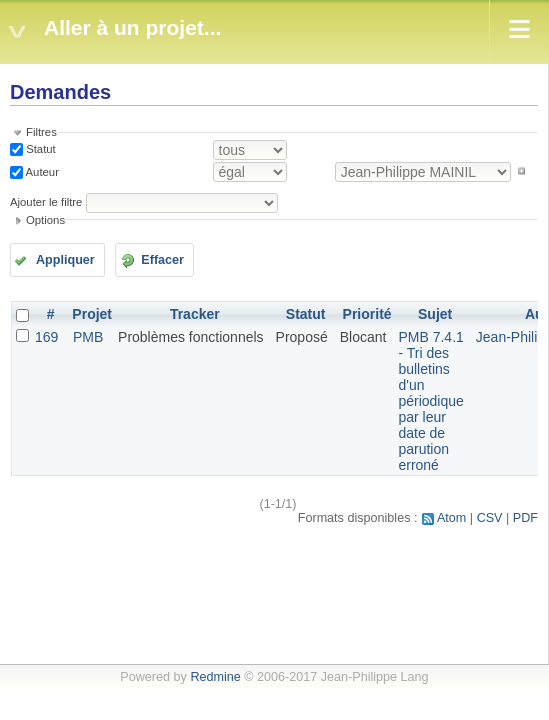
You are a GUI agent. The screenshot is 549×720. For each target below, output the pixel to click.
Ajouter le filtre (46, 202)
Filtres (41, 132)
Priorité (367, 314)
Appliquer (65, 260)
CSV (490, 518)
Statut (39, 149)
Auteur (41, 171)
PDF (525, 518)
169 (46, 337)
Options (45, 220)
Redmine (215, 677)
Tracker (195, 314)
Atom (451, 518)
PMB (88, 337)
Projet (92, 314)
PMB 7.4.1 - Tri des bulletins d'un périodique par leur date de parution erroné (430, 401)
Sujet (435, 314)
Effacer (162, 260)
